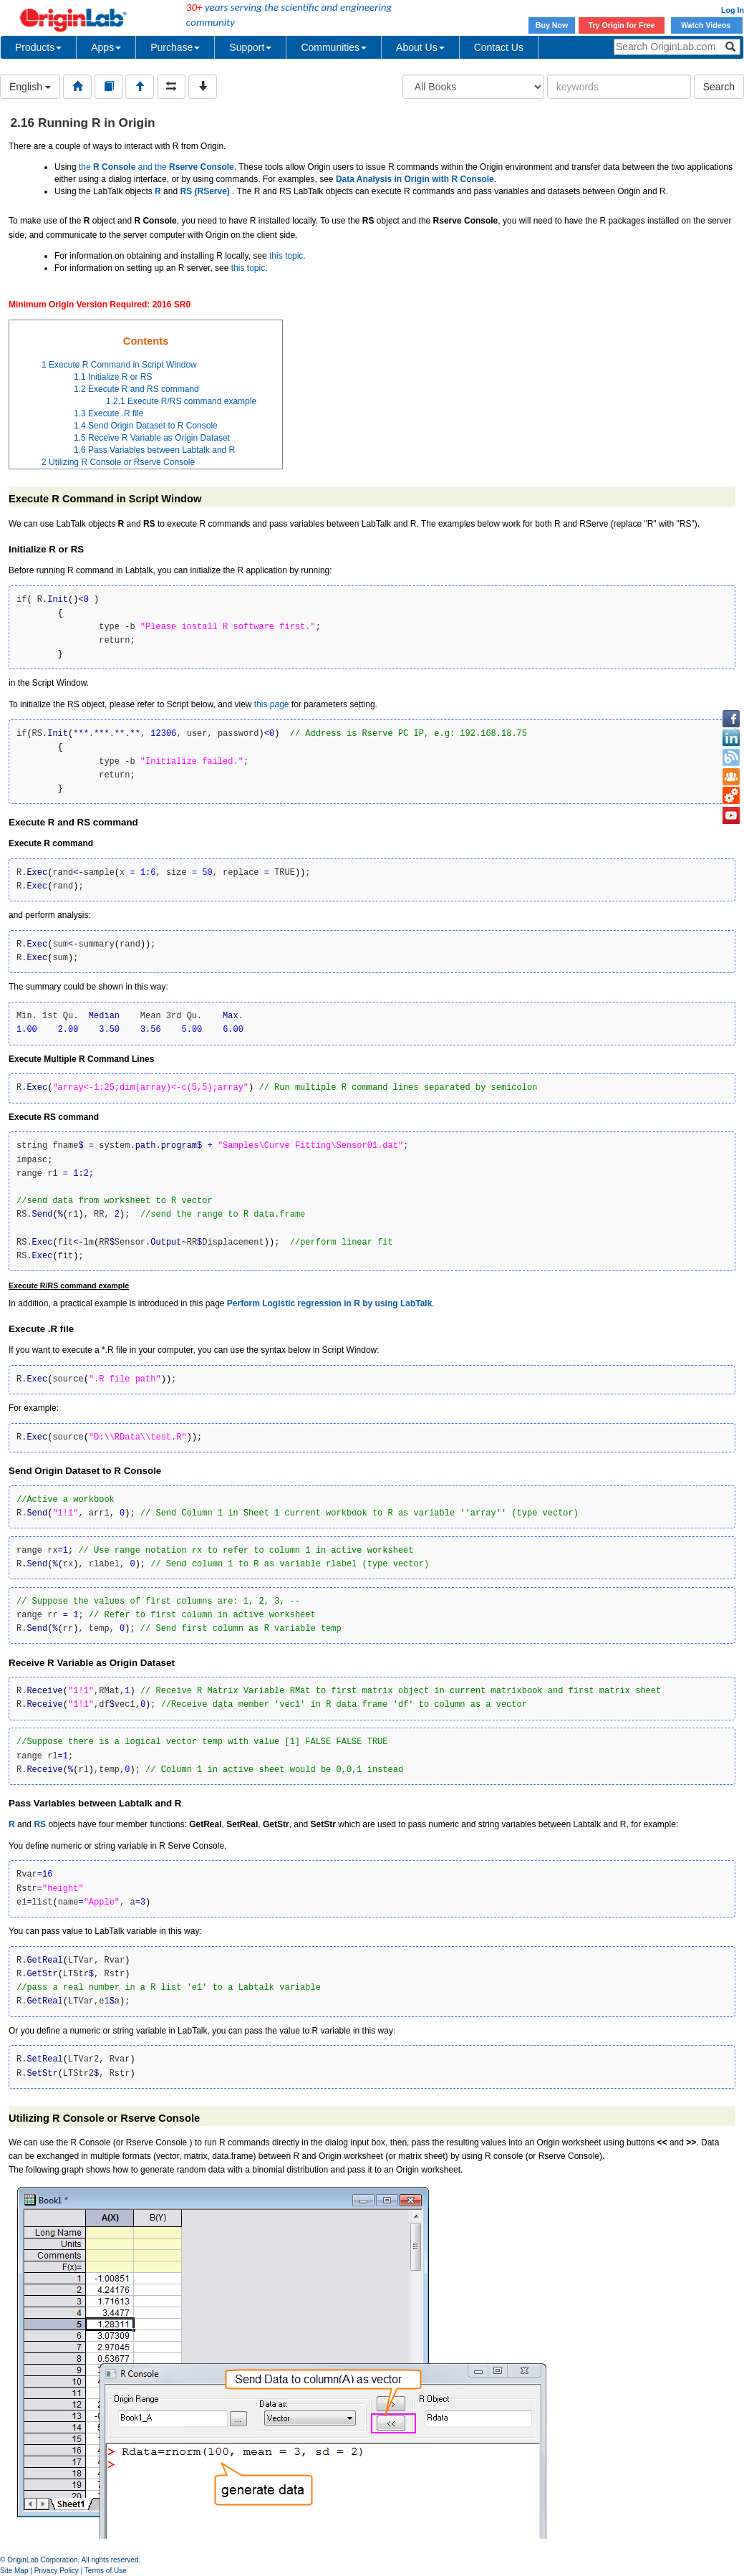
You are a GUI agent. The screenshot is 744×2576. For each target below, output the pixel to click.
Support (250, 47)
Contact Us (498, 47)
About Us (420, 47)
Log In (732, 10)
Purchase (175, 47)
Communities (334, 47)
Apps (106, 47)
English (30, 86)
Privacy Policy (56, 2571)
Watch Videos (707, 25)
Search (719, 86)
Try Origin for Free (622, 25)
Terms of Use (105, 2571)
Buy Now (552, 25)
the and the (156, 167)
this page (271, 704)
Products (38, 47)
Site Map (14, 2571)
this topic (286, 256)
